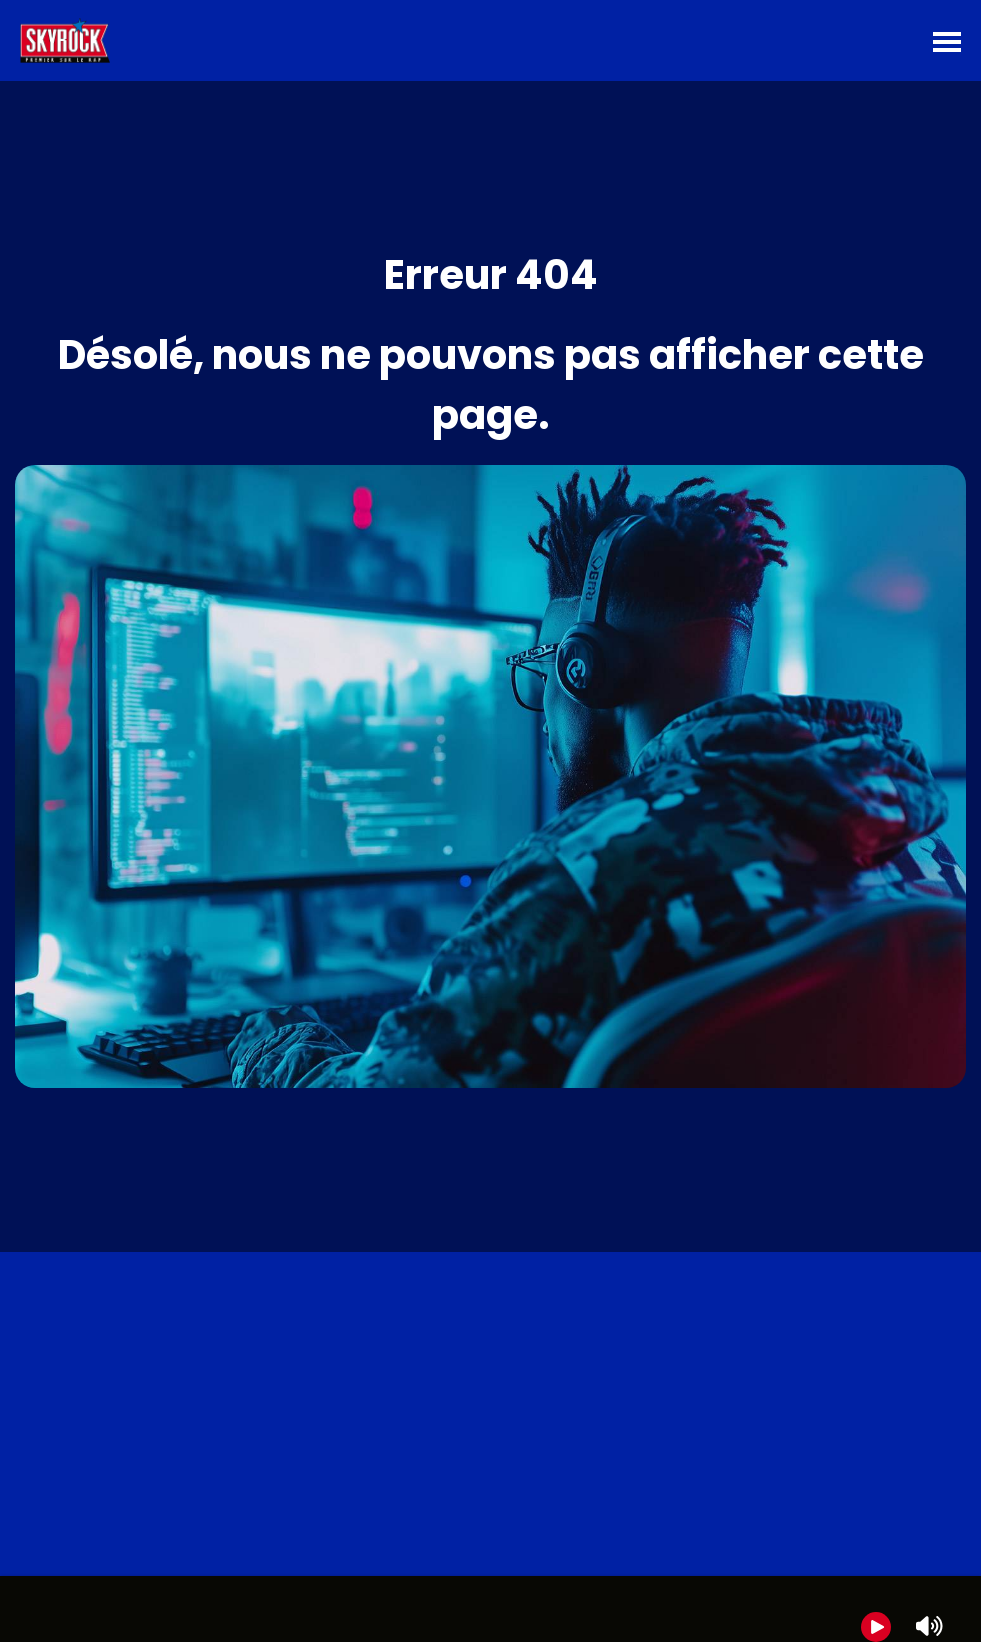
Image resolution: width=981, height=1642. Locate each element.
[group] (490, 1609)
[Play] (876, 1627)
